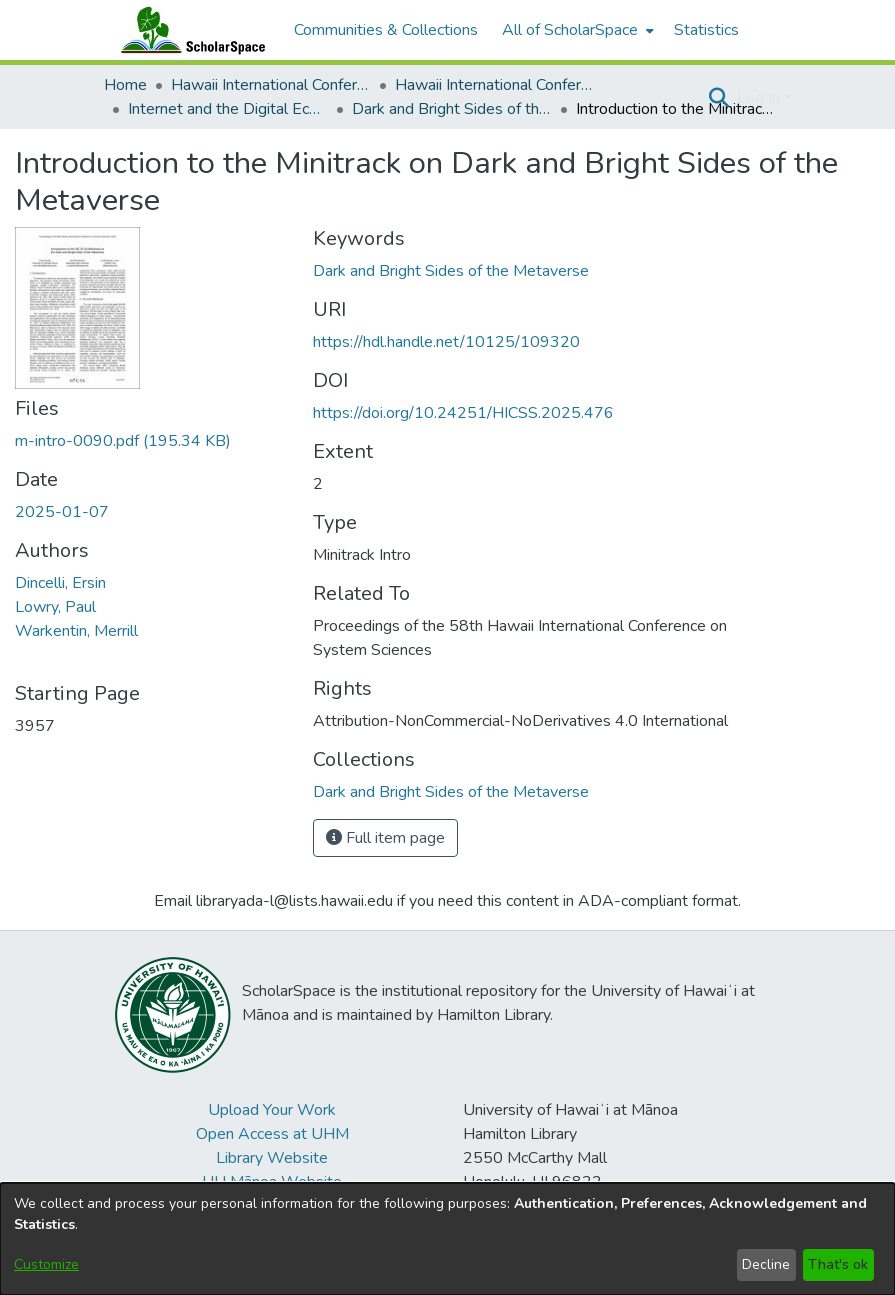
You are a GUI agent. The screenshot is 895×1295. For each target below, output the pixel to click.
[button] (719, 98)
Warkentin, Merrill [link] (76, 631)
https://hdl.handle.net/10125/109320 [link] (446, 342)
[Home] (189, 30)
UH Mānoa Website (272, 1182)
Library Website (272, 1158)
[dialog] (447, 1239)
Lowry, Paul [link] (55, 607)
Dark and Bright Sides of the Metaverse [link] (452, 109)
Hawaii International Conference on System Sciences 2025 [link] (495, 85)
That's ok (838, 1264)
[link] (123, 441)
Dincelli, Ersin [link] (60, 583)
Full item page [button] (385, 838)
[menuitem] (576, 30)
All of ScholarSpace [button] (570, 30)
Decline (766, 1264)
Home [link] (125, 85)
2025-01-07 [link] (62, 512)
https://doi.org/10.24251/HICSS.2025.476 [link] (463, 413)
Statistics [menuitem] (706, 30)
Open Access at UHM (272, 1134)
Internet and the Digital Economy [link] (228, 109)
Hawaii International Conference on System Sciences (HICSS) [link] (271, 85)
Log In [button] (760, 98)
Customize (46, 1264)
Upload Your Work (272, 1110)
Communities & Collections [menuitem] (386, 30)
